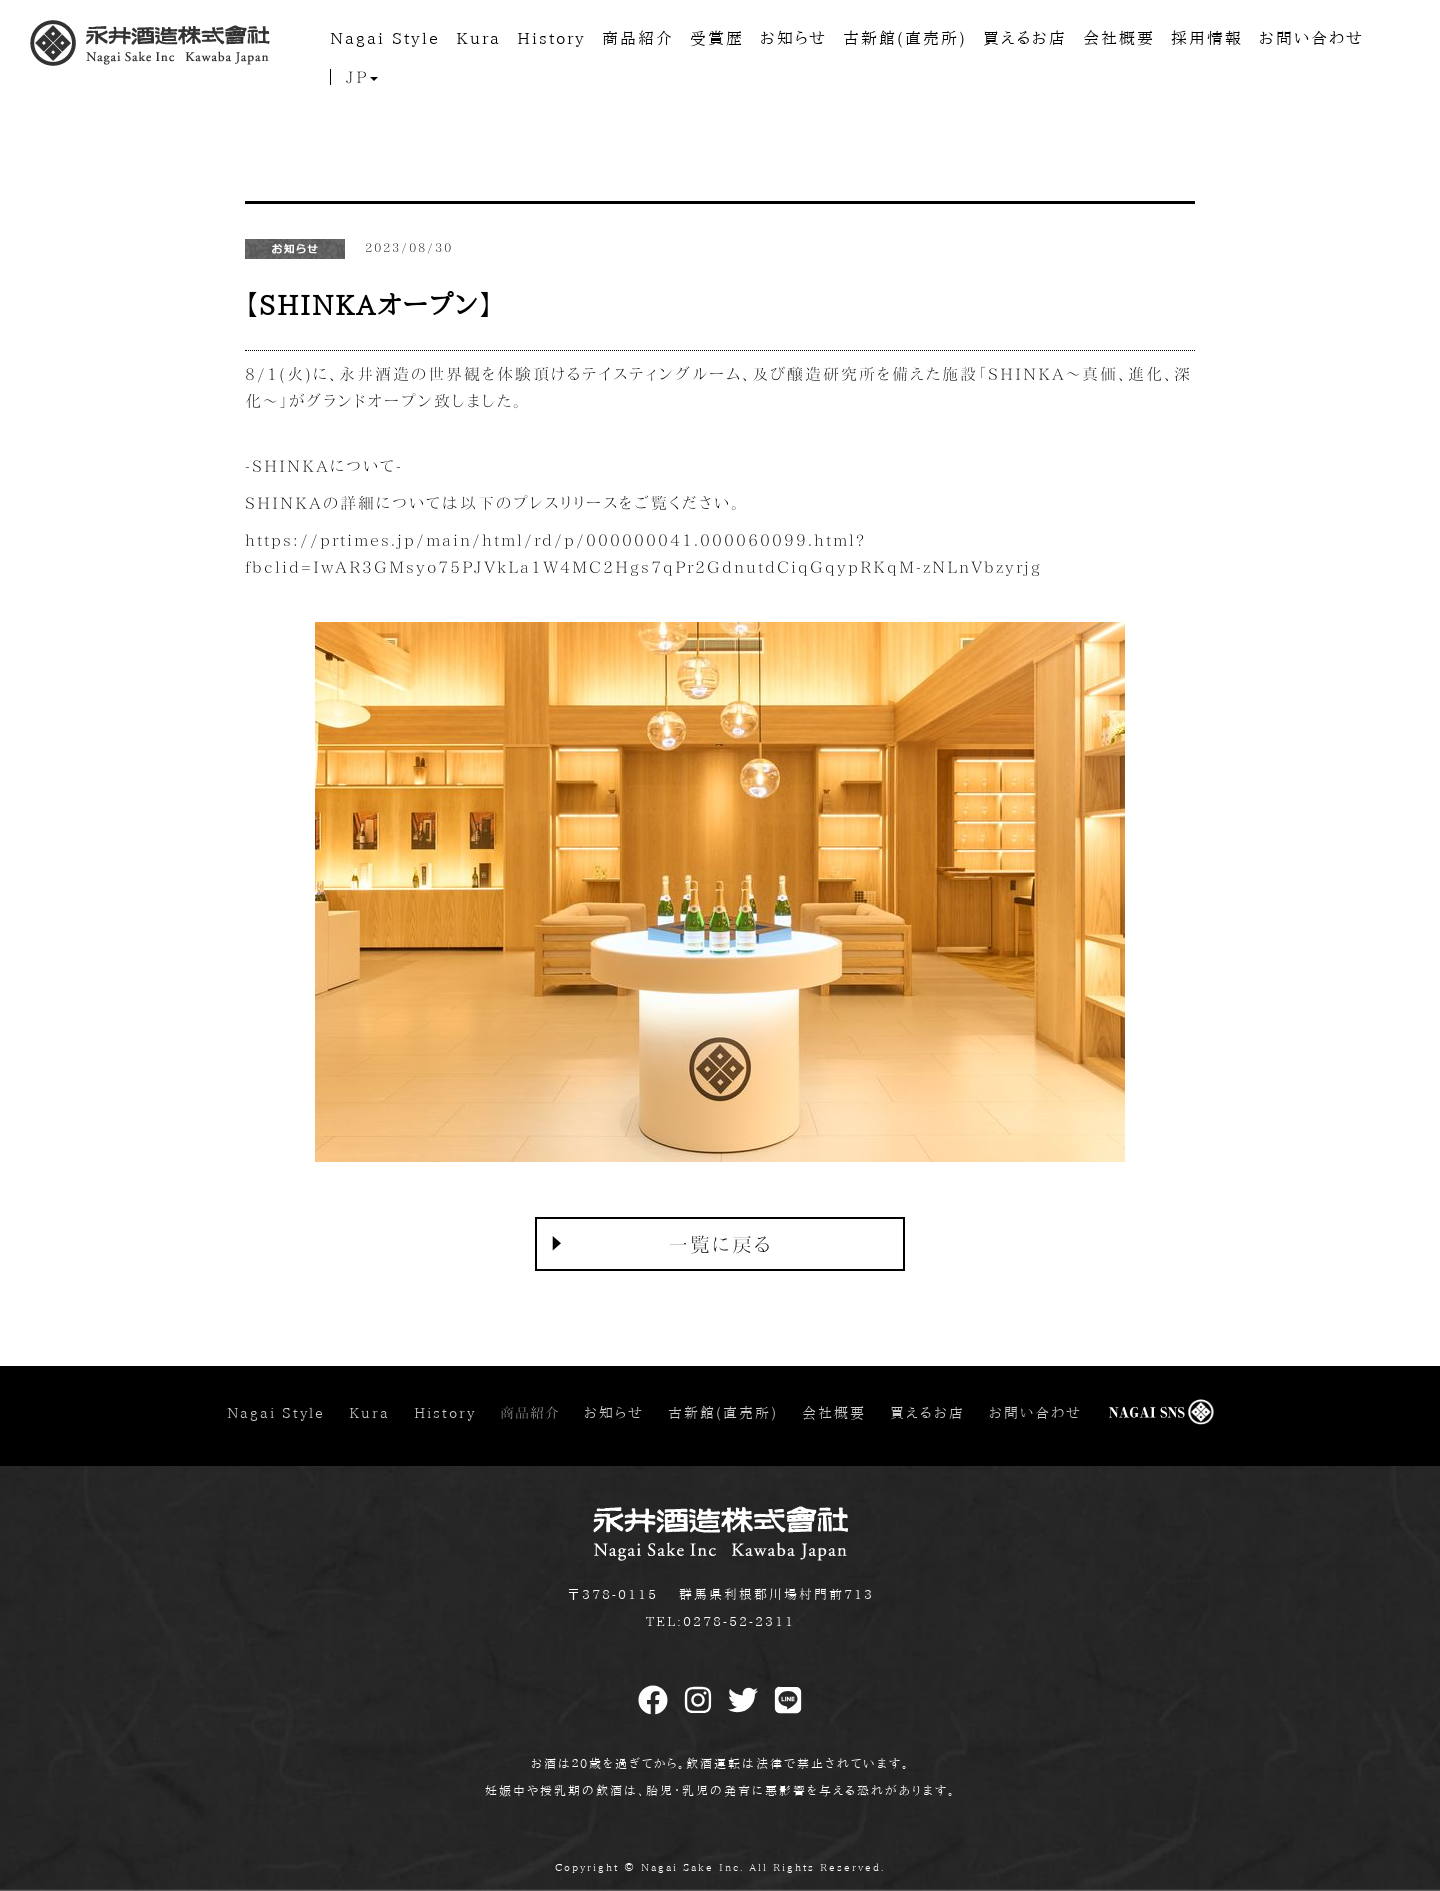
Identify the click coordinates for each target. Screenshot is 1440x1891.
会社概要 (1119, 38)
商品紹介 (638, 38)
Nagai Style (385, 38)
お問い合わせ (1311, 38)
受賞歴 (717, 38)
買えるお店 (1025, 38)
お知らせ (793, 38)
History (551, 38)
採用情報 (1207, 38)
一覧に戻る (720, 1244)
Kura (478, 38)
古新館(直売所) (905, 38)
